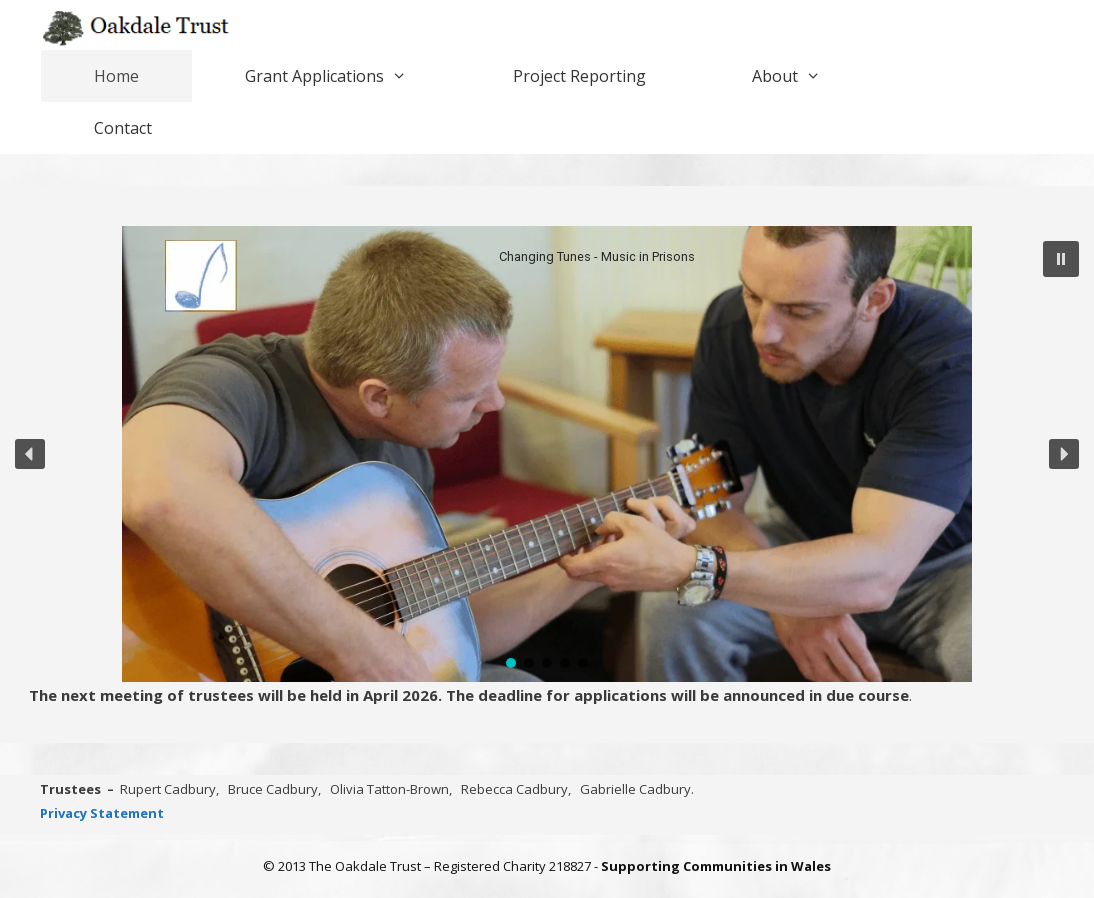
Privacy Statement (102, 813)
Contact (123, 128)
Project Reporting (579, 76)
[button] (1061, 259)
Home (116, 76)
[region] (547, 454)
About (813, 76)
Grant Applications (352, 76)
